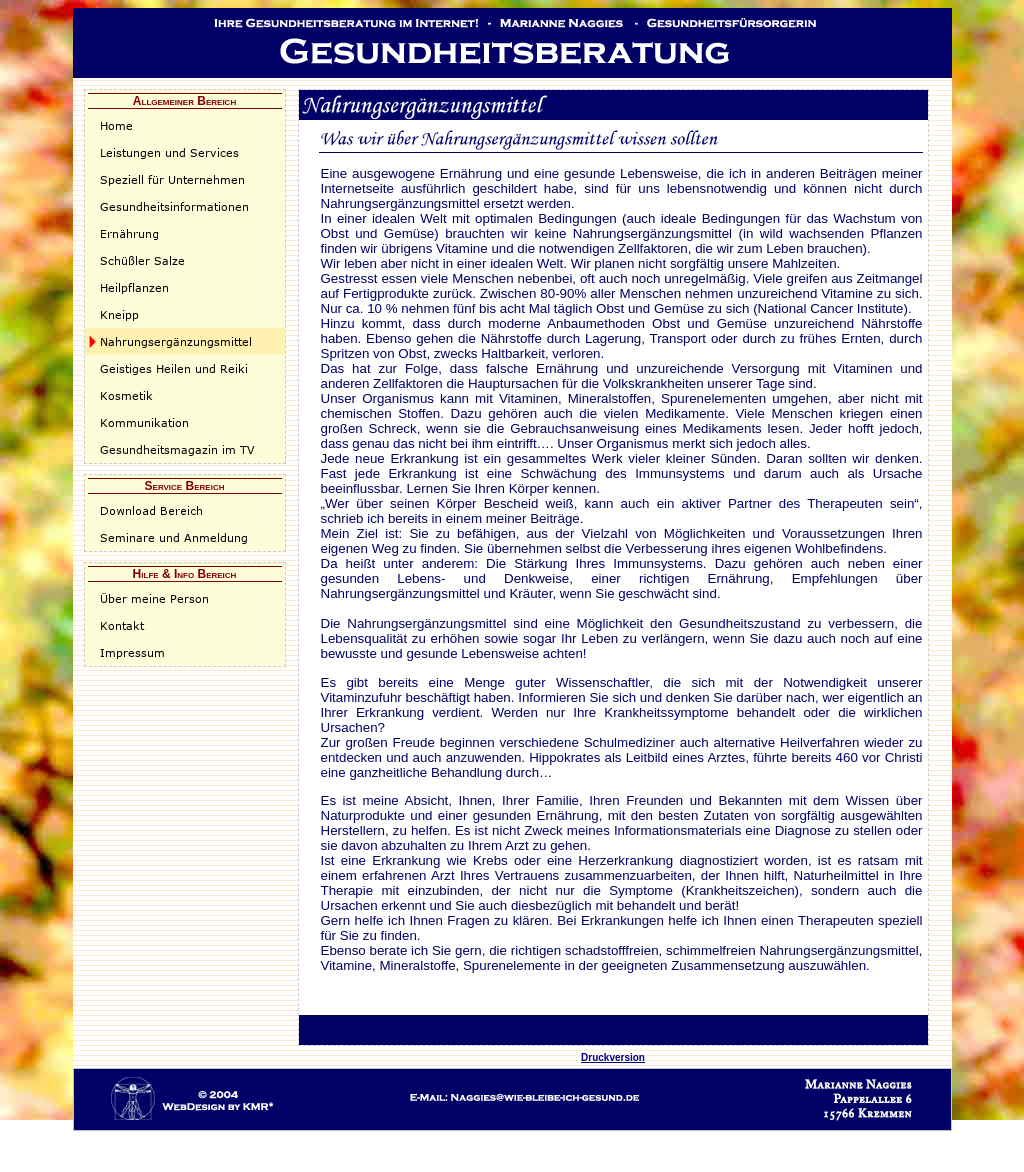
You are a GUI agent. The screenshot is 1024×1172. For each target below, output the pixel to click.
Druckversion (613, 1057)
